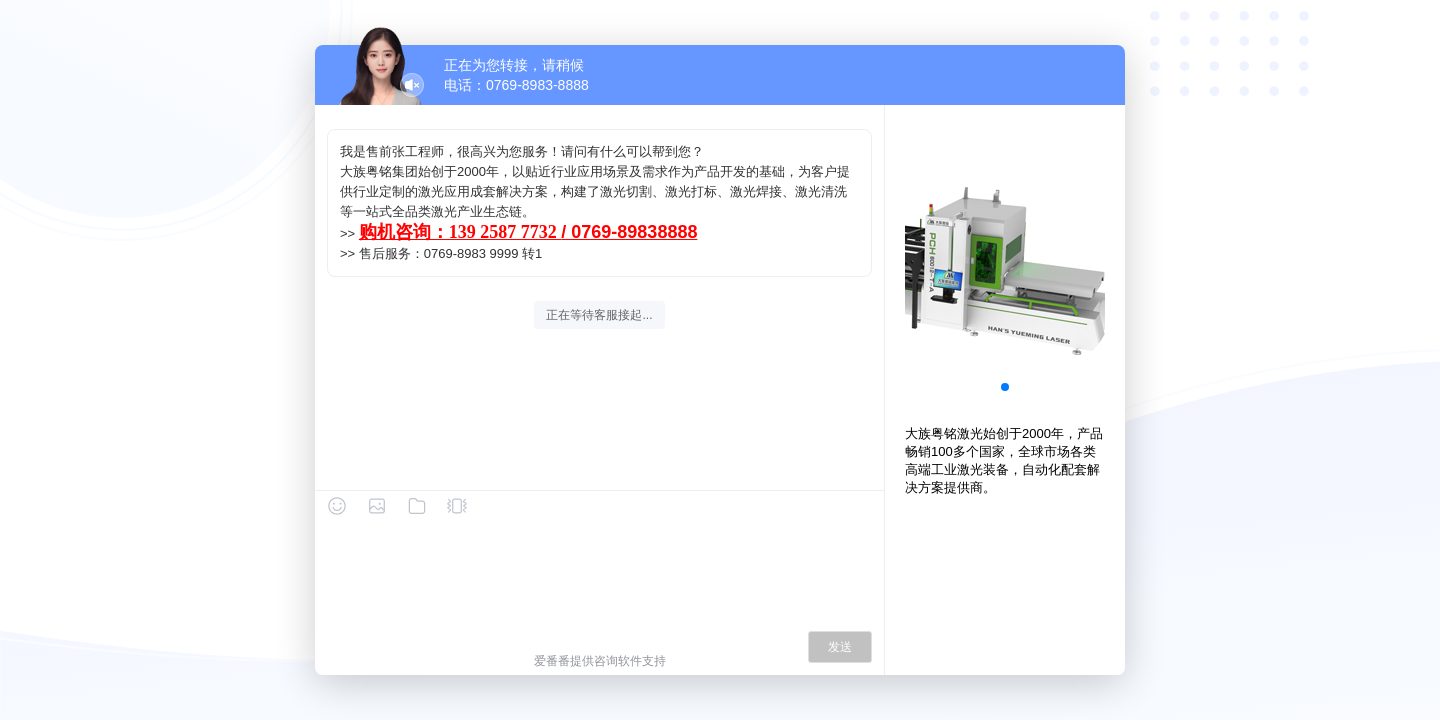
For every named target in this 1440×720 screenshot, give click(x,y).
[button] (1005, 387)
